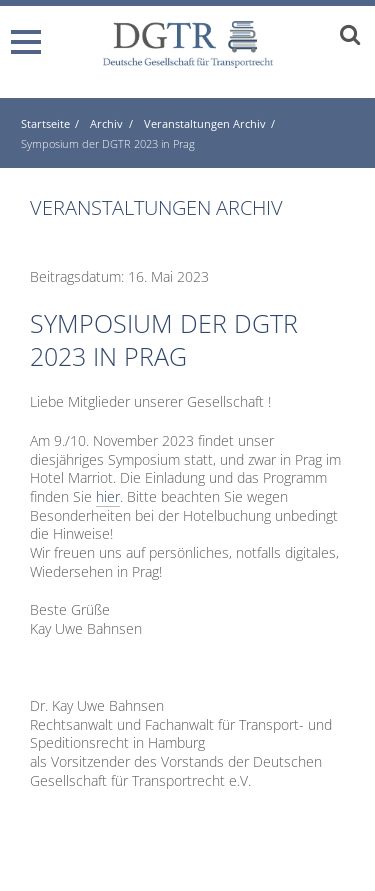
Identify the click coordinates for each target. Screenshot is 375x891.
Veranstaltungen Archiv (205, 123)
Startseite (45, 123)
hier (108, 496)
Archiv (106, 123)
